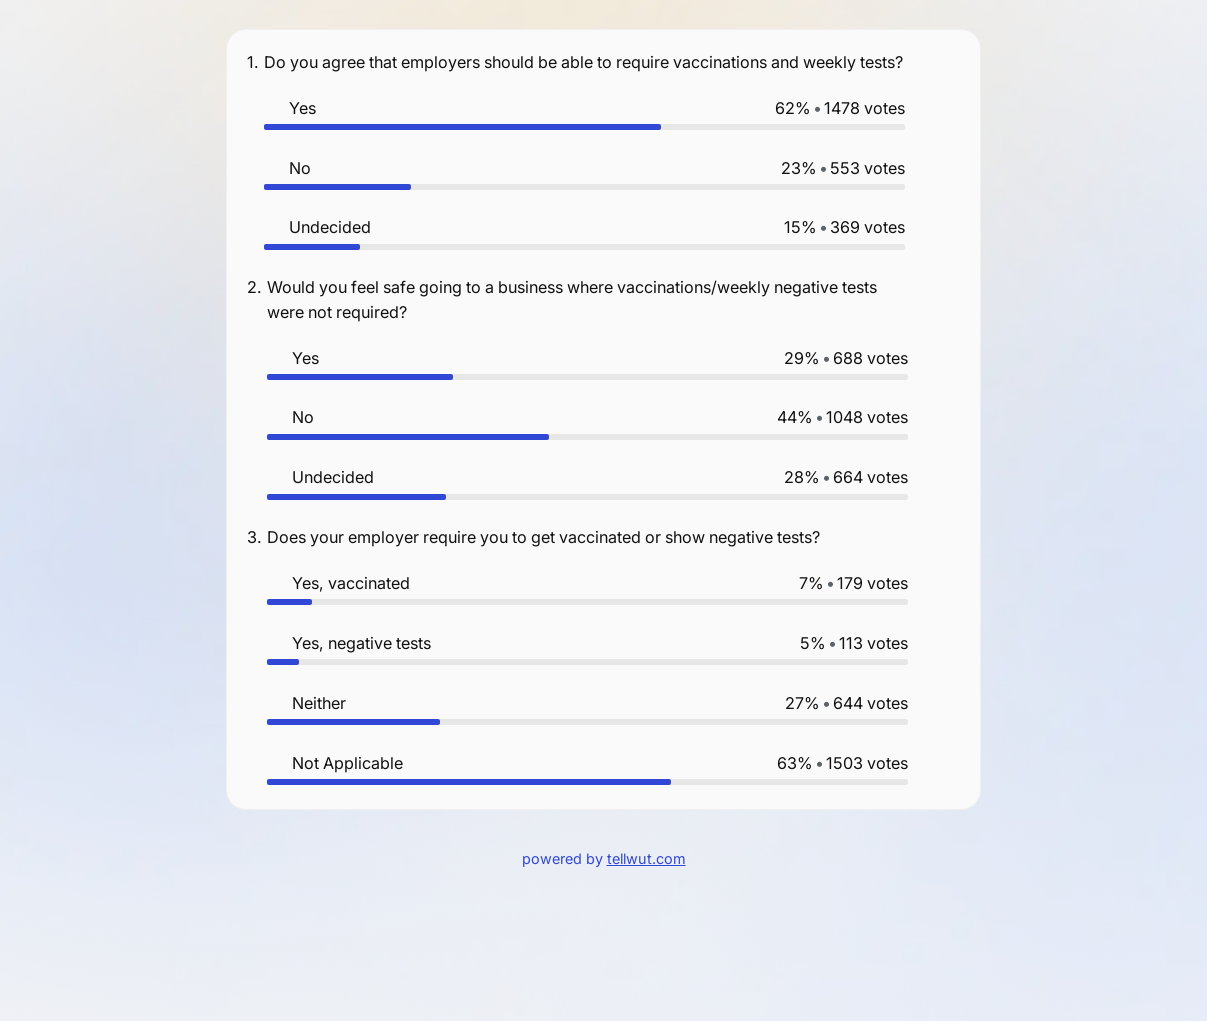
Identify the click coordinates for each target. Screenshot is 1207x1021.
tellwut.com (646, 858)
